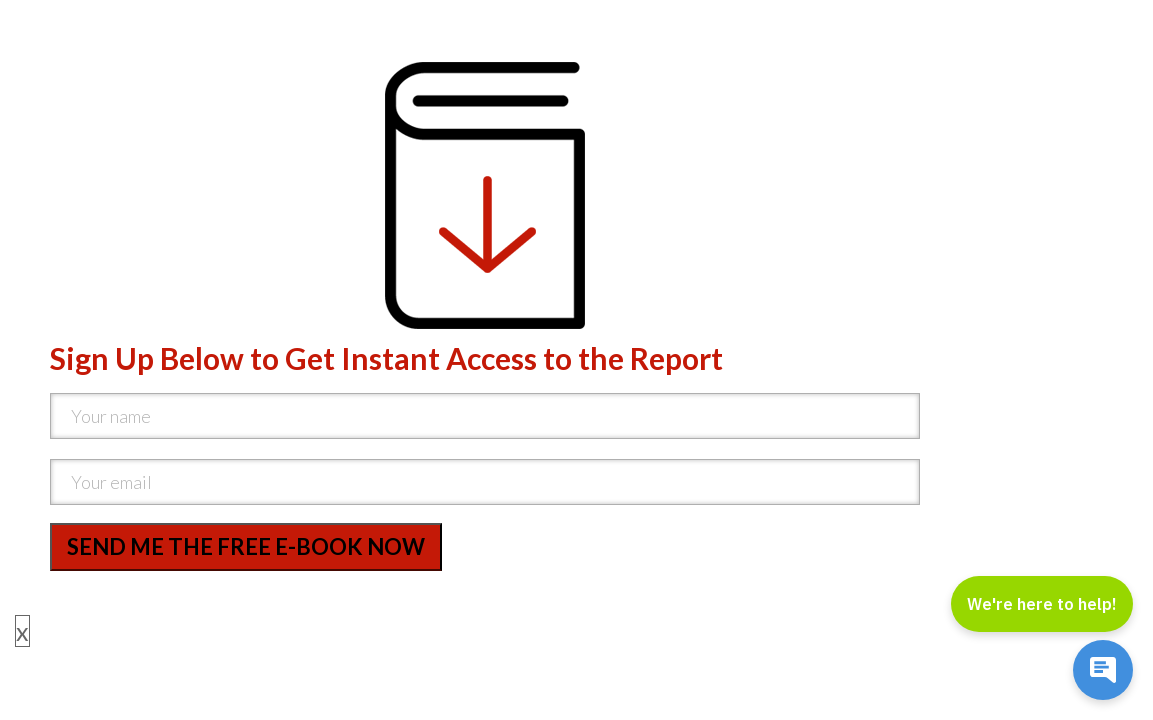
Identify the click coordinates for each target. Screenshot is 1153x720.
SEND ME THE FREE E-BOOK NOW (246, 546)
